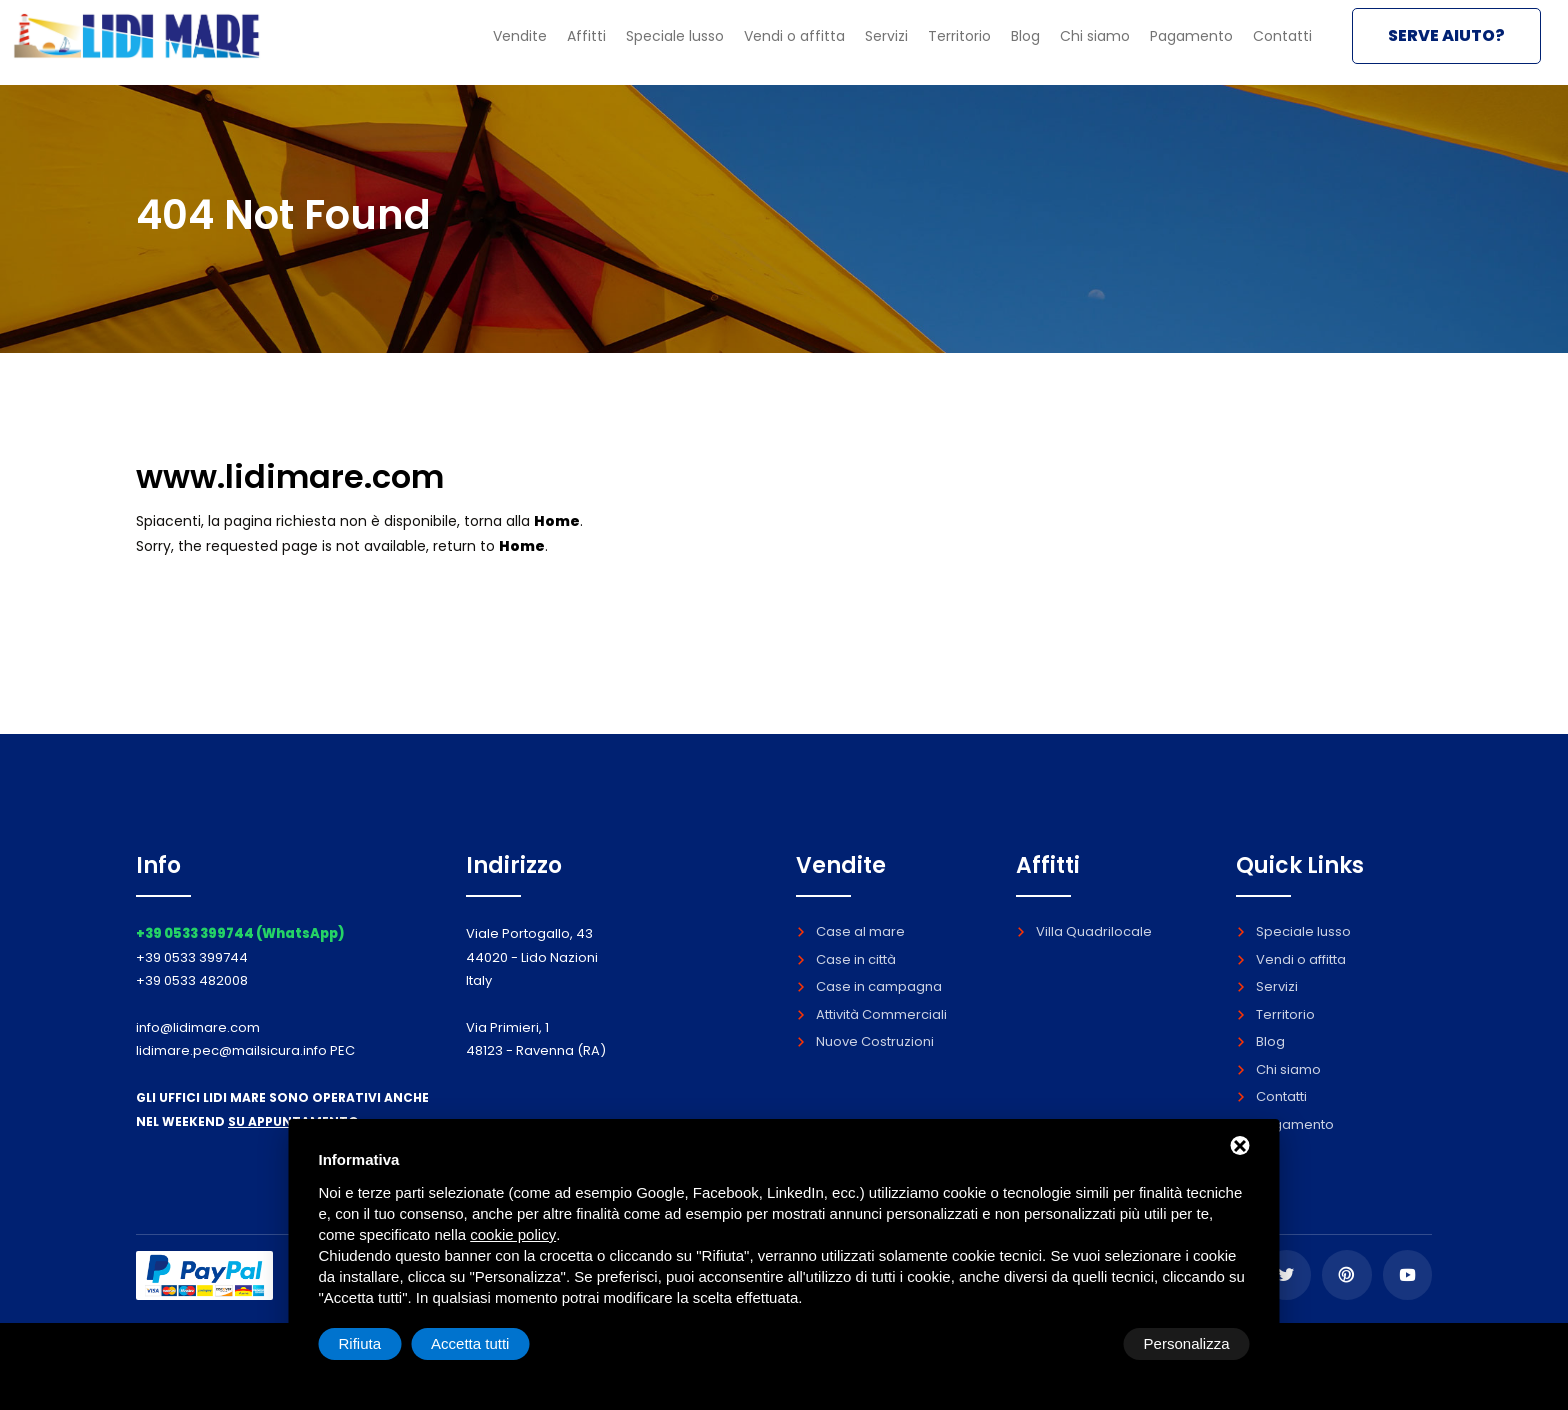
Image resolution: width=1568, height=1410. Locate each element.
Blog (1009, 48)
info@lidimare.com (198, 1027)
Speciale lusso (633, 48)
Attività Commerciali (871, 1014)
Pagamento (1183, 48)
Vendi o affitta (760, 48)
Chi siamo (1082, 48)
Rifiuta (1080, 1343)
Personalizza (382, 1343)
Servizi (858, 48)
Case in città (846, 959)
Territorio (937, 48)
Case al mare (850, 931)
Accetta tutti (1190, 1343)
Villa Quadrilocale (1084, 931)
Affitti (538, 48)
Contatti (1279, 48)
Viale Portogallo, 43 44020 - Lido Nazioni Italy (532, 957)
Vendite (467, 48)
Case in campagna (869, 986)
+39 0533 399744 (192, 957)
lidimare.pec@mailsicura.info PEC (245, 1050)
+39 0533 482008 (192, 980)
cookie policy (513, 1234)
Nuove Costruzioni (865, 1041)
